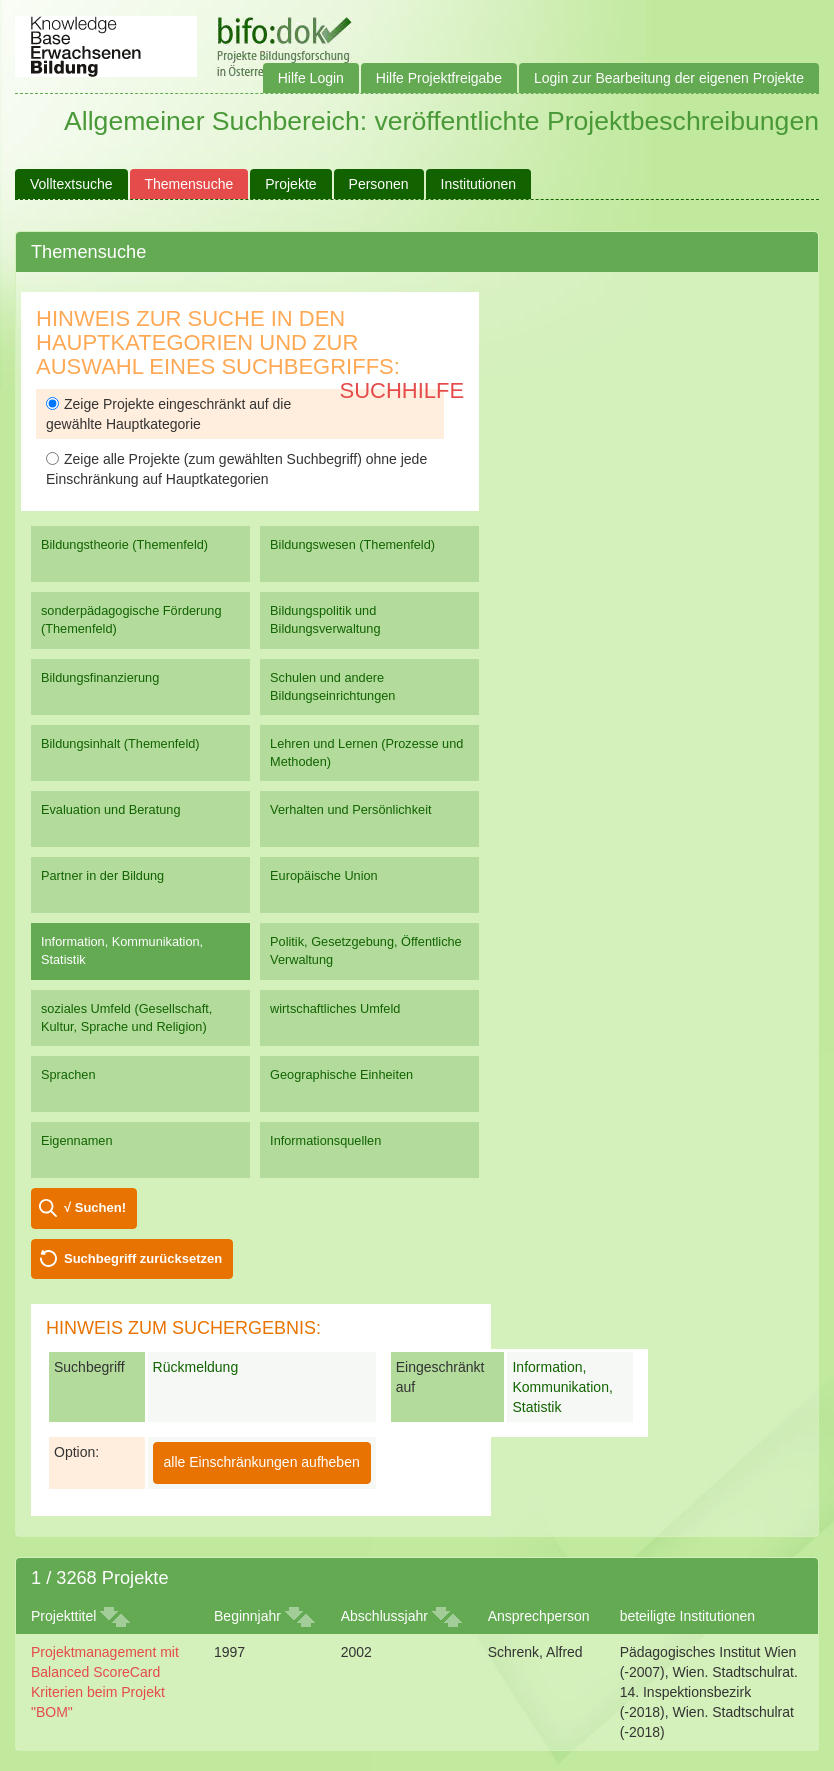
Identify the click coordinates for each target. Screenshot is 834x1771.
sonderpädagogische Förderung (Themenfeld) (131, 619)
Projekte (290, 184)
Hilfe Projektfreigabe (439, 78)
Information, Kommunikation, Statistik (122, 950)
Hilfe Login (311, 78)
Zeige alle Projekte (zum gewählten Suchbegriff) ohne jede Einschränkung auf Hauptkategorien (236, 469)
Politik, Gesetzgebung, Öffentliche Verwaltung (366, 950)
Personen (379, 184)
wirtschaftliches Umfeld (335, 1008)
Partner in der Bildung (102, 875)
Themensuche (189, 184)
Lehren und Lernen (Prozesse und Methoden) (366, 752)
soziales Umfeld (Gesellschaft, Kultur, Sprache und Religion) (126, 1017)
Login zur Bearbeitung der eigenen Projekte (669, 78)
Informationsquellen (325, 1140)
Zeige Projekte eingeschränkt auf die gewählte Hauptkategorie (168, 414)
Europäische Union (324, 875)
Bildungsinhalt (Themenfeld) (120, 743)
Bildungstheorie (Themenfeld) (124, 544)
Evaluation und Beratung (110, 809)
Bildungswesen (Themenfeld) (352, 544)
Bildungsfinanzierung (100, 677)
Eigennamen (77, 1140)
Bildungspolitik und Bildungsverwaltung (325, 619)
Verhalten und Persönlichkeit (350, 809)
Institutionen (479, 184)
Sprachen (68, 1074)
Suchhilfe (402, 390)
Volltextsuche (71, 184)
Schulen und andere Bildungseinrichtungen (332, 686)
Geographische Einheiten (341, 1074)
